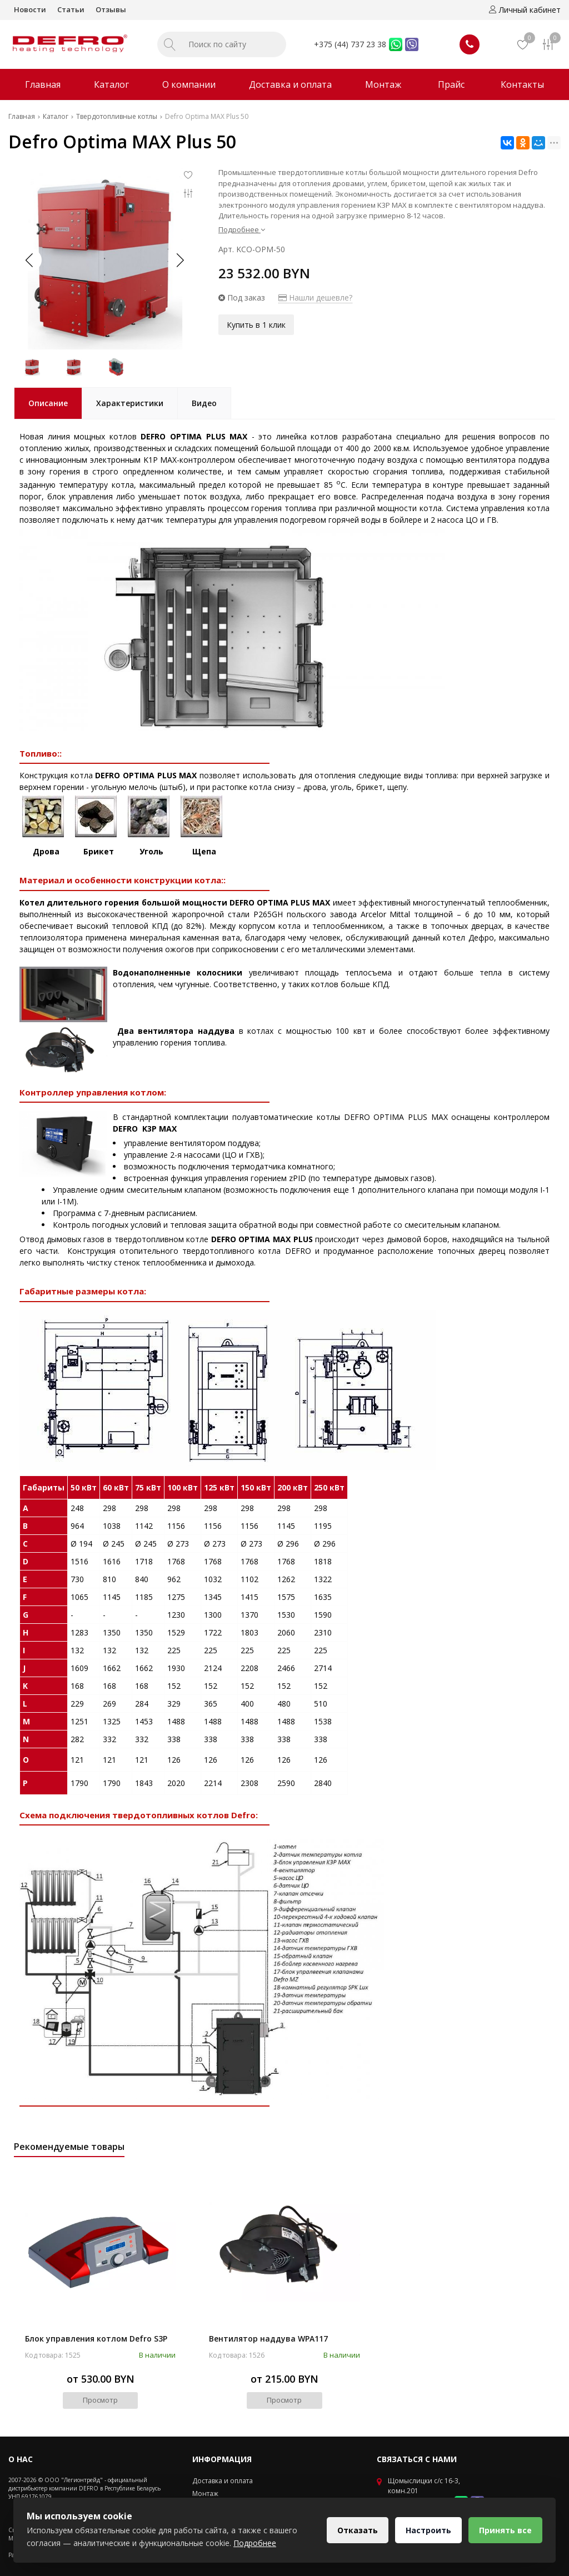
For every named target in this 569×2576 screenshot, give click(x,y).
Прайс (451, 84)
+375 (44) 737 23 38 (350, 44)
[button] (179, 260)
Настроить (428, 2530)
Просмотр (100, 2400)
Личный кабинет (525, 9)
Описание (48, 403)
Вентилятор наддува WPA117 (268, 2338)
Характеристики (129, 403)
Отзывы (111, 9)
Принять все (505, 2530)
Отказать (357, 2530)
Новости (30, 9)
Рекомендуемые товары (69, 2146)
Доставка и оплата (290, 84)
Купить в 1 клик (256, 324)
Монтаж (383, 84)
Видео (204, 403)
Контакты (522, 84)
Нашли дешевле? (315, 297)
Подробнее (241, 229)
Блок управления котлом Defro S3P (96, 2338)
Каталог (111, 84)
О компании (189, 84)
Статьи (70, 9)
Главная (43, 84)
